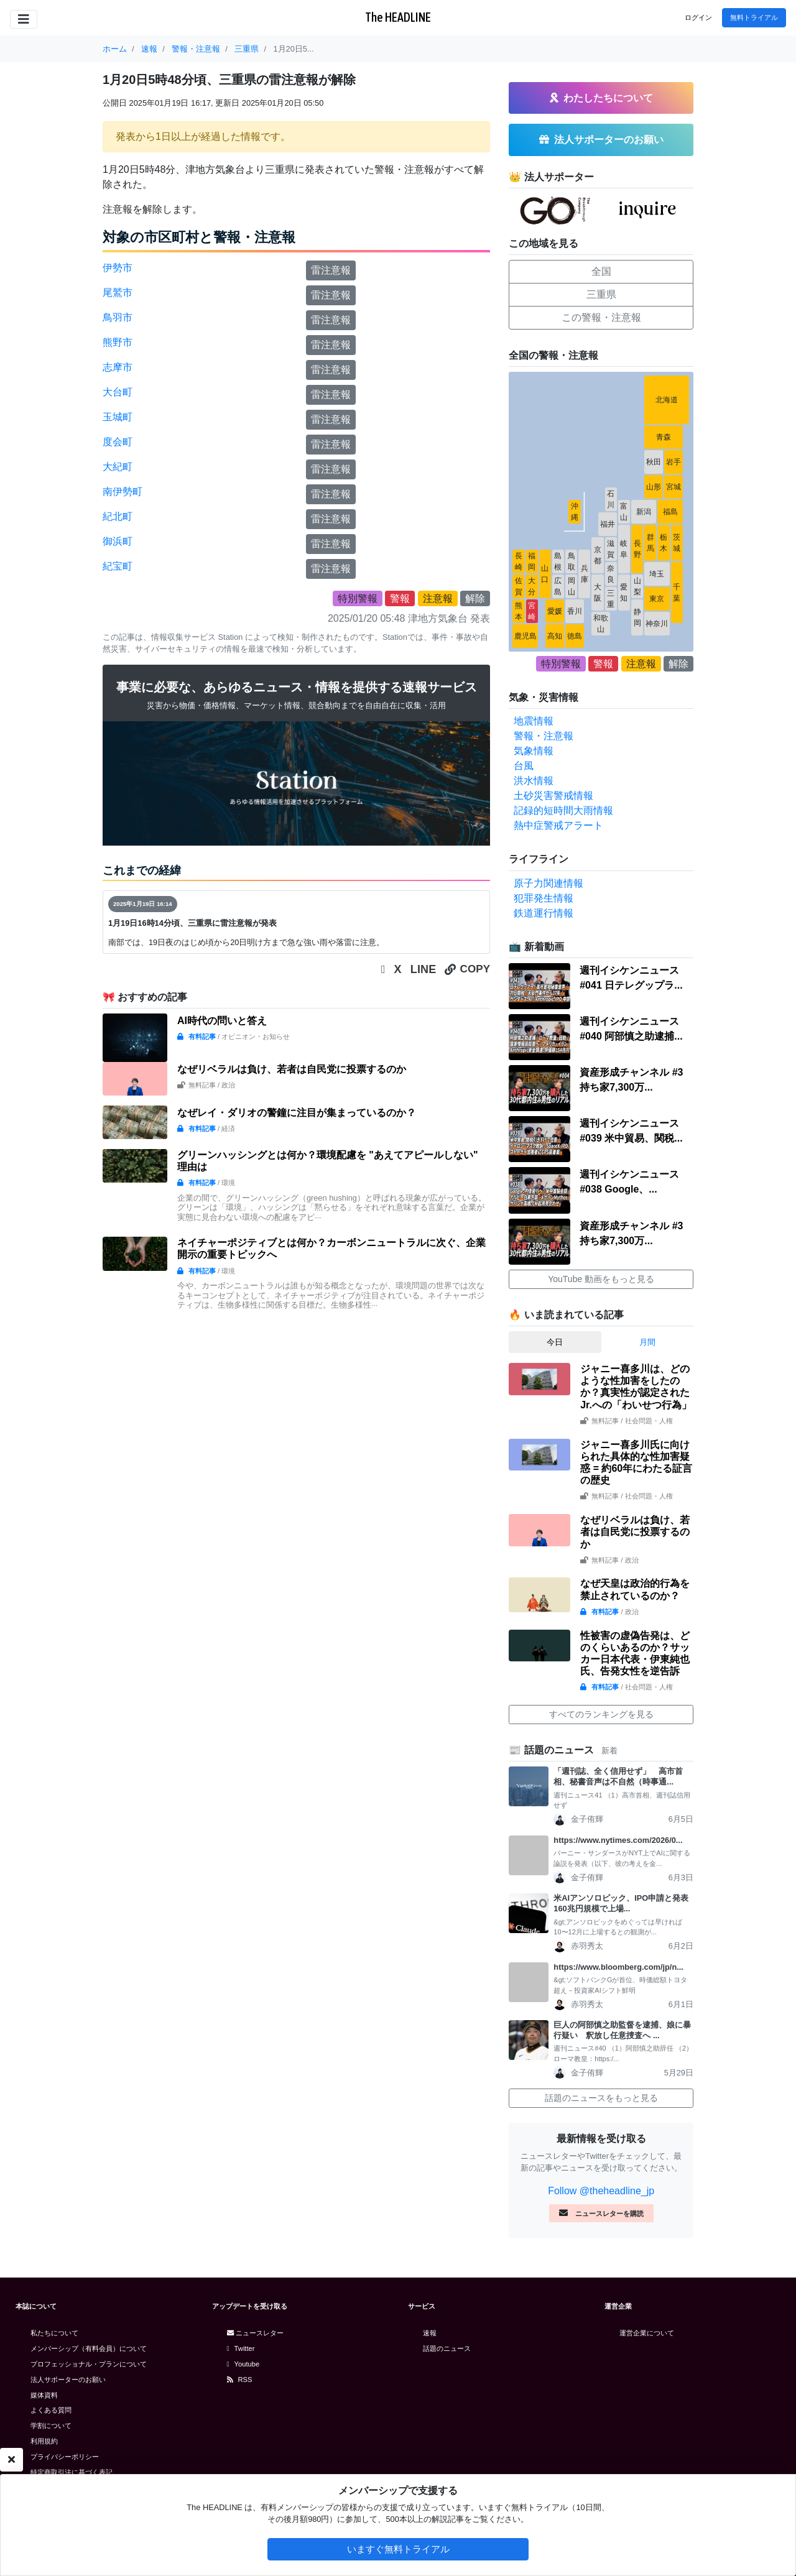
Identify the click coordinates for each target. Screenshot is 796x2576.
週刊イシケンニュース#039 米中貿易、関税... (631, 1130)
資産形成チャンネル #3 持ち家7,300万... (631, 1079)
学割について (51, 2425)
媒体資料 (44, 2395)
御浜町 (117, 541)
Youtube (243, 2364)
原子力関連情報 (548, 883)
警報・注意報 (543, 736)
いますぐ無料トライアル (398, 2549)
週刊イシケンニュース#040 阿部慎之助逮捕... (631, 1028)
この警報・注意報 (601, 317)
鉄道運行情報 (543, 913)
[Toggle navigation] (23, 19)
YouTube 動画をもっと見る (601, 1279)
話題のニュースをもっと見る (601, 2098)
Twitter (241, 2348)
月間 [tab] (647, 1342)
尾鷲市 (117, 292)
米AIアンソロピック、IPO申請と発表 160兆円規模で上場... (623, 1903)
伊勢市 (117, 267)
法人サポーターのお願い (68, 2379)
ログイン (698, 17)
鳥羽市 (117, 317)
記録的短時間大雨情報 (563, 810)
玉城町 (117, 417)
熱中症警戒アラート (558, 825)
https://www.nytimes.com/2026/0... (617, 1840)
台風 (524, 765)
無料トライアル (754, 17)
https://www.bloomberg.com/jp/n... (618, 1967)
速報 (430, 2333)
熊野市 (117, 342)
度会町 (117, 441)
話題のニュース (447, 2348)
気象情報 (533, 751)
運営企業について (646, 2333)
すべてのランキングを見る (601, 1714)
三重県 (601, 294)
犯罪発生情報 (543, 898)
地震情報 (533, 721)
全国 (601, 271)
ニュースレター (255, 2333)
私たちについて (54, 2333)
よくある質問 (51, 2410)
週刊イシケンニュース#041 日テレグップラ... (631, 977)
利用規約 (44, 2441)
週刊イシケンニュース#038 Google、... (629, 1181)
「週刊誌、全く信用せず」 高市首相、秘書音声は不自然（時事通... (618, 1776)
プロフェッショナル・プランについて (88, 2364)
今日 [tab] (555, 1342)
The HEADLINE (398, 17)
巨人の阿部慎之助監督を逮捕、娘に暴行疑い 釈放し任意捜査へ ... (622, 2030)
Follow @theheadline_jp (601, 2191)
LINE (423, 969)
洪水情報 (533, 780)
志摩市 (117, 367)
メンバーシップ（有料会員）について (88, 2348)
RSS (239, 2379)
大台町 (117, 392)
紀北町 (117, 516)
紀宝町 (117, 566)
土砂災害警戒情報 (553, 795)
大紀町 (117, 466)
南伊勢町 (122, 491)
